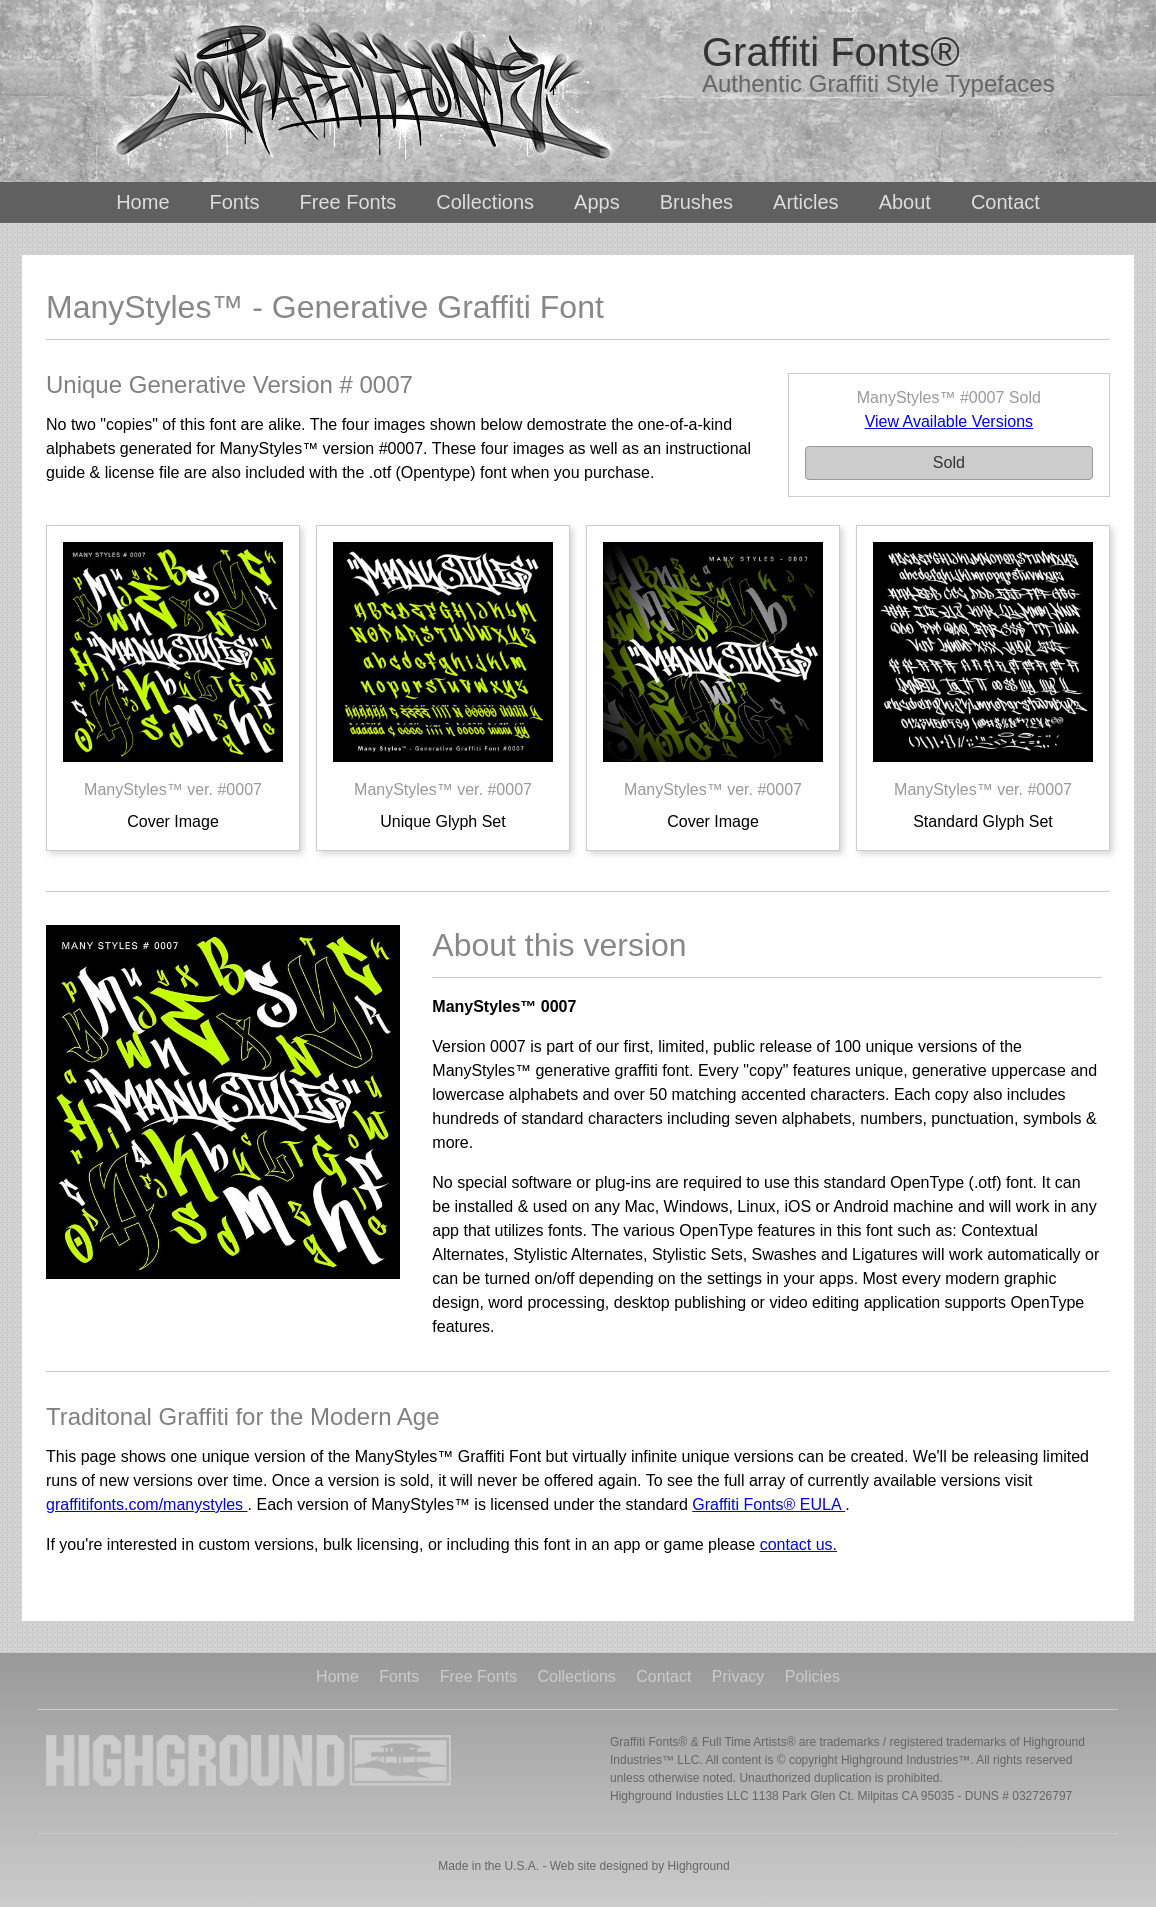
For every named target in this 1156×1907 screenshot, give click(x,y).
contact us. (798, 1544)
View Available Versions (949, 421)
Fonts (235, 202)
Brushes (696, 202)
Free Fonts (348, 202)
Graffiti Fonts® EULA (768, 1504)
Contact (1005, 202)
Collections (485, 202)
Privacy (738, 1677)
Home (142, 202)
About (905, 202)
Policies (812, 1677)
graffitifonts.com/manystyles (147, 1504)
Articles (806, 202)
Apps (597, 202)
